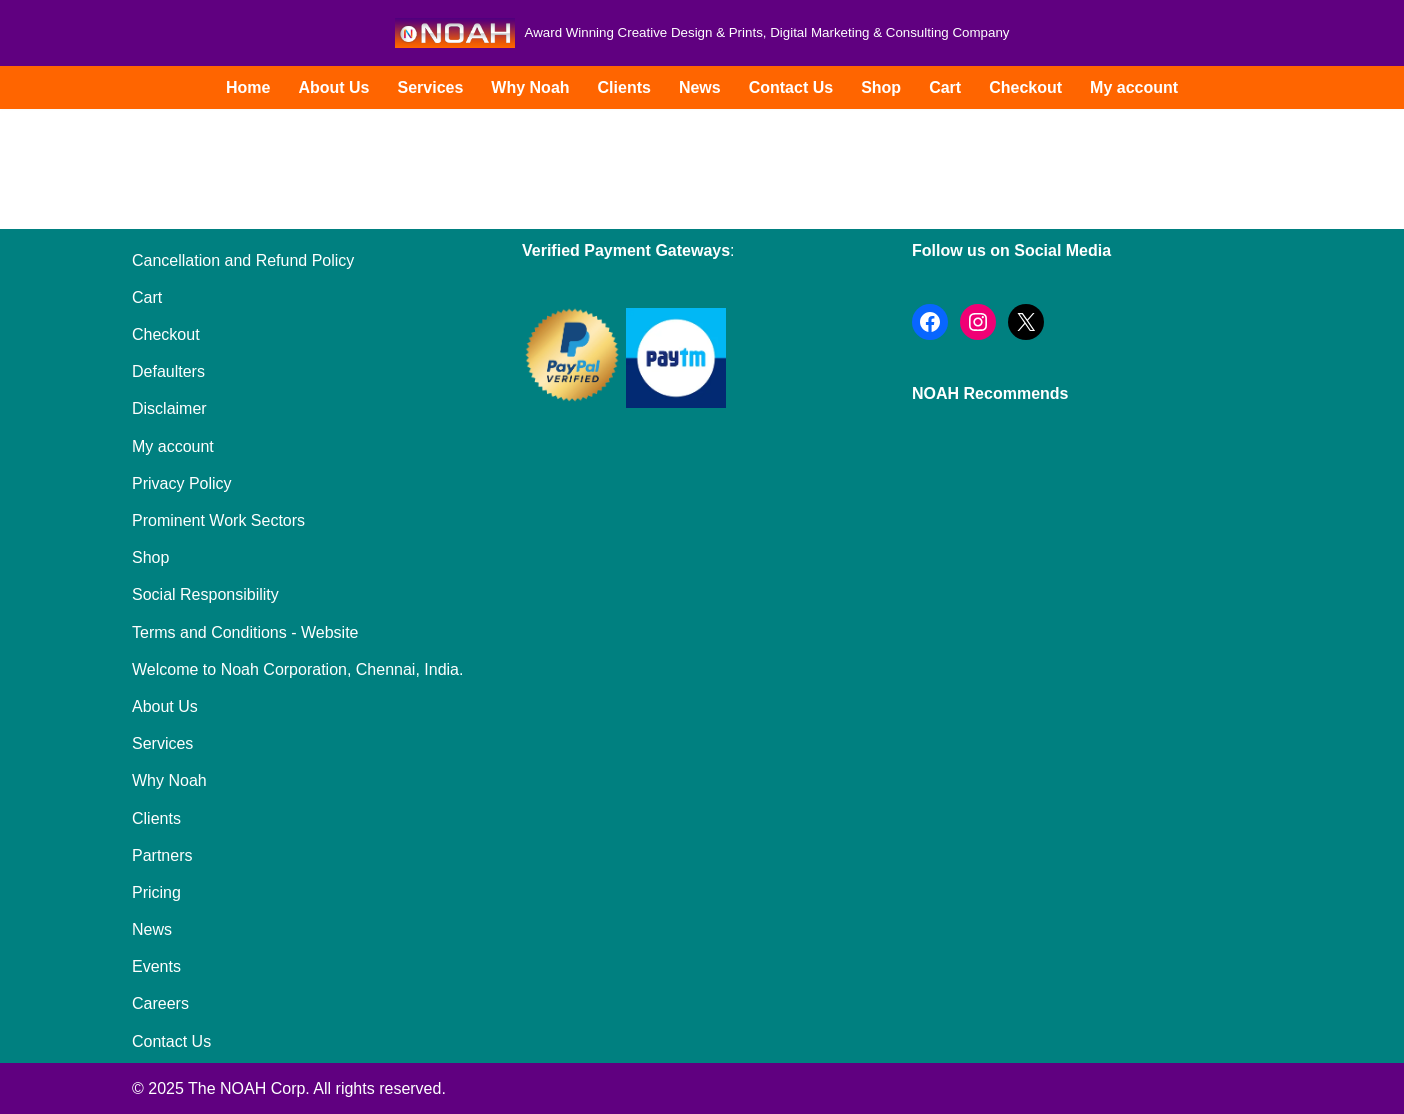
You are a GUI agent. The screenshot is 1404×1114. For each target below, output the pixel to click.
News (700, 87)
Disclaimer (169, 408)
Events (156, 966)
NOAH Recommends (990, 393)
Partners (162, 855)
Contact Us (791, 87)
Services (430, 87)
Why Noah (530, 87)
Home (248, 87)
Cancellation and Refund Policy (243, 260)
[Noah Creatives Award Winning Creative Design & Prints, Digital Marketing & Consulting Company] (702, 33)
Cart (945, 87)
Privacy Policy (182, 483)
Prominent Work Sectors (218, 520)
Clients (624, 87)
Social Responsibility (205, 594)
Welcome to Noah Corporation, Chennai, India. (297, 669)
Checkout (1025, 87)
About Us (333, 87)
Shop (881, 87)
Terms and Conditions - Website (245, 632)
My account (1134, 87)
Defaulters (168, 371)
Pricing (156, 892)
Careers (160, 1003)
